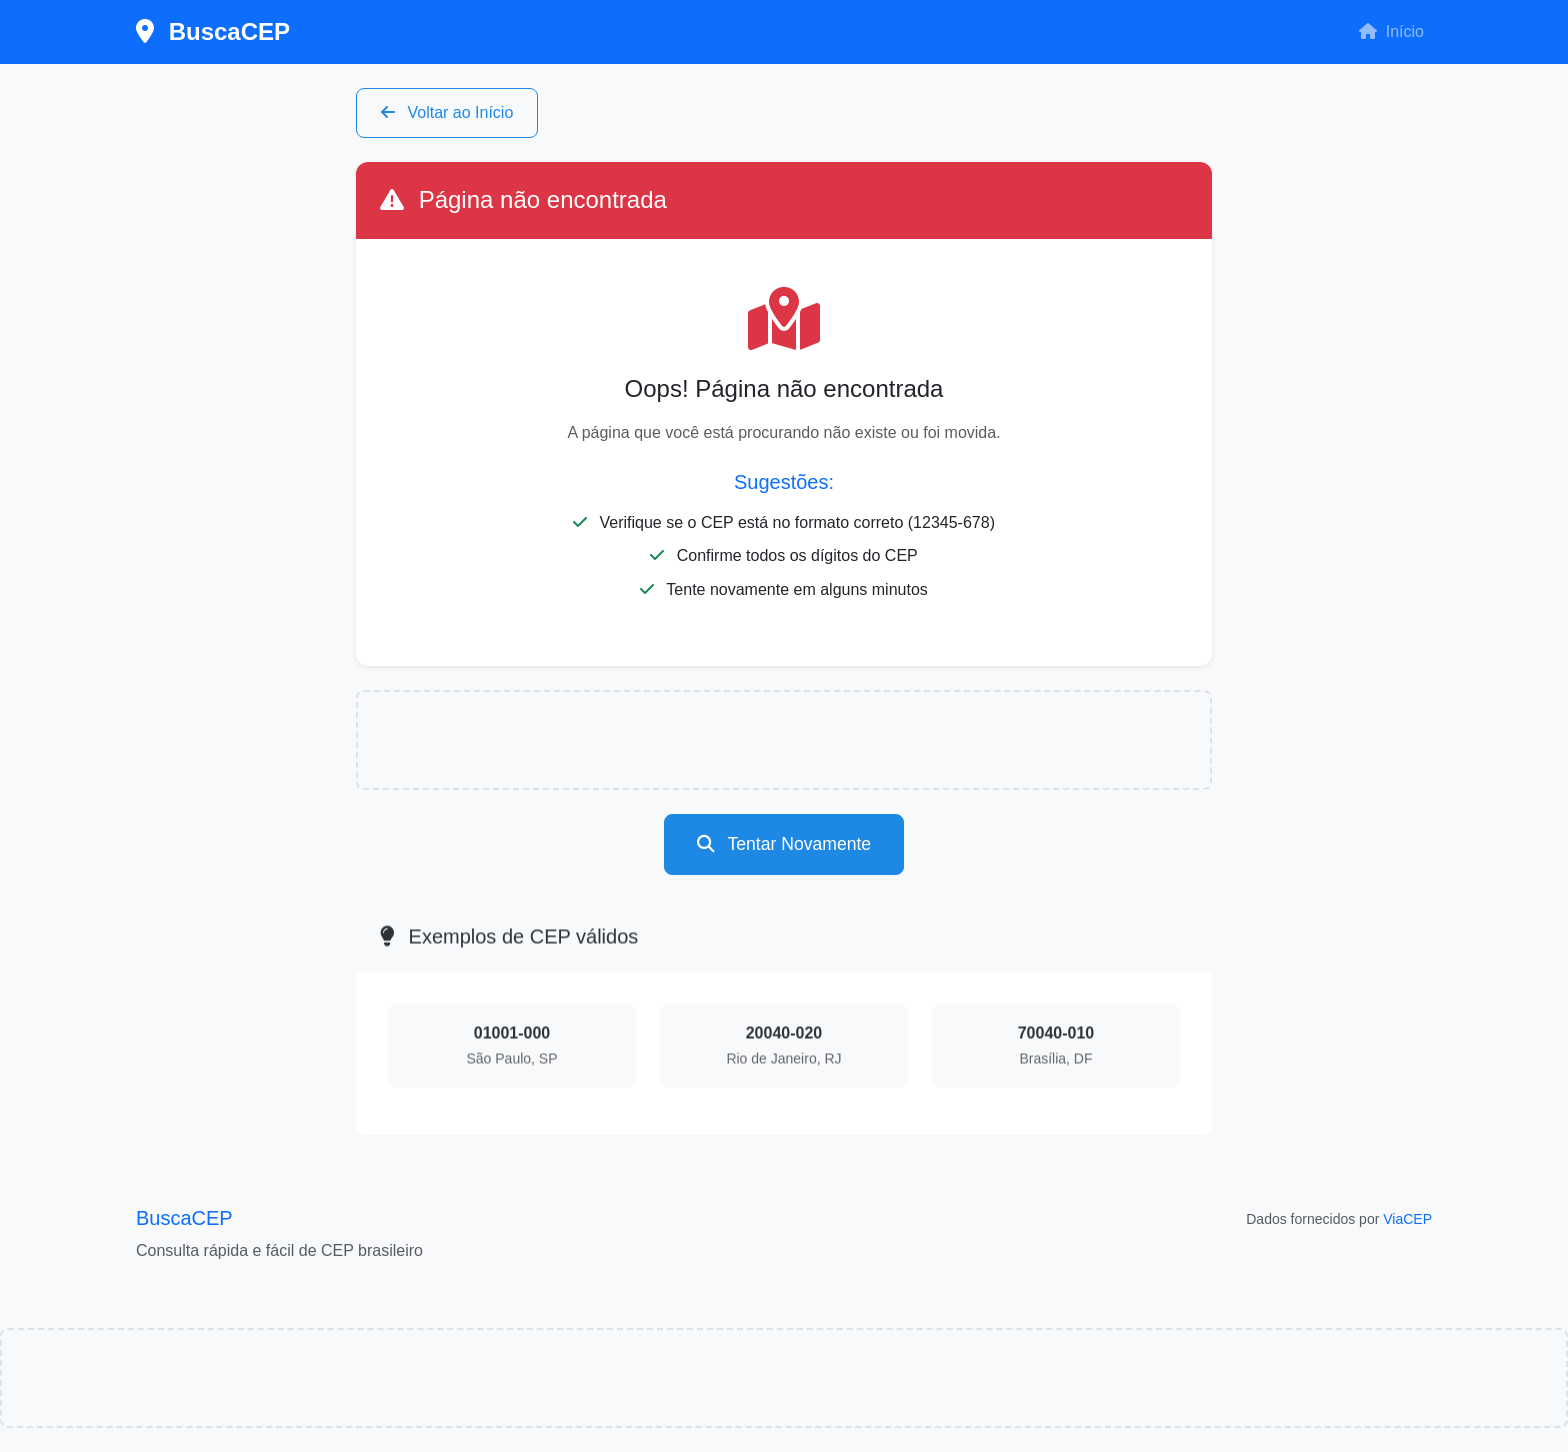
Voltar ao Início (447, 112)
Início (1391, 31)
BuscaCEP (213, 31)
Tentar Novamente (784, 844)
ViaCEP (1407, 1219)
